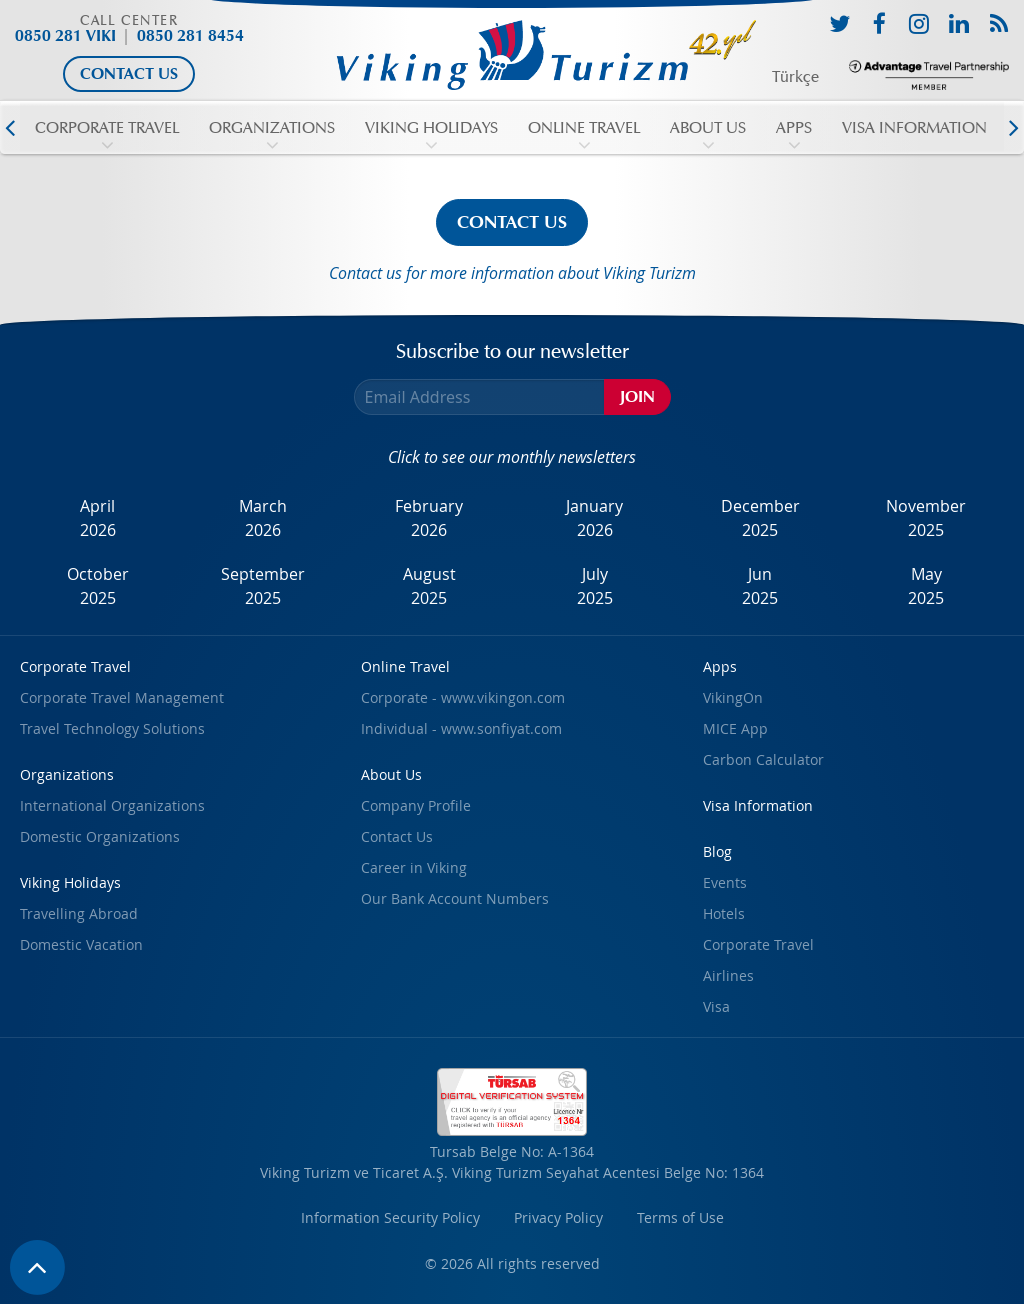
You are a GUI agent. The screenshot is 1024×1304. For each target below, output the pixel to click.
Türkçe (795, 77)
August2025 (429, 586)
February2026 (429, 518)
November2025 (926, 518)
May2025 (926, 586)
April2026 (98, 518)
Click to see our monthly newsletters (512, 457)
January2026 (594, 518)
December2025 (760, 518)
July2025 (595, 586)
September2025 (263, 586)
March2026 (263, 518)
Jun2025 (760, 586)
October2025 (98, 586)
